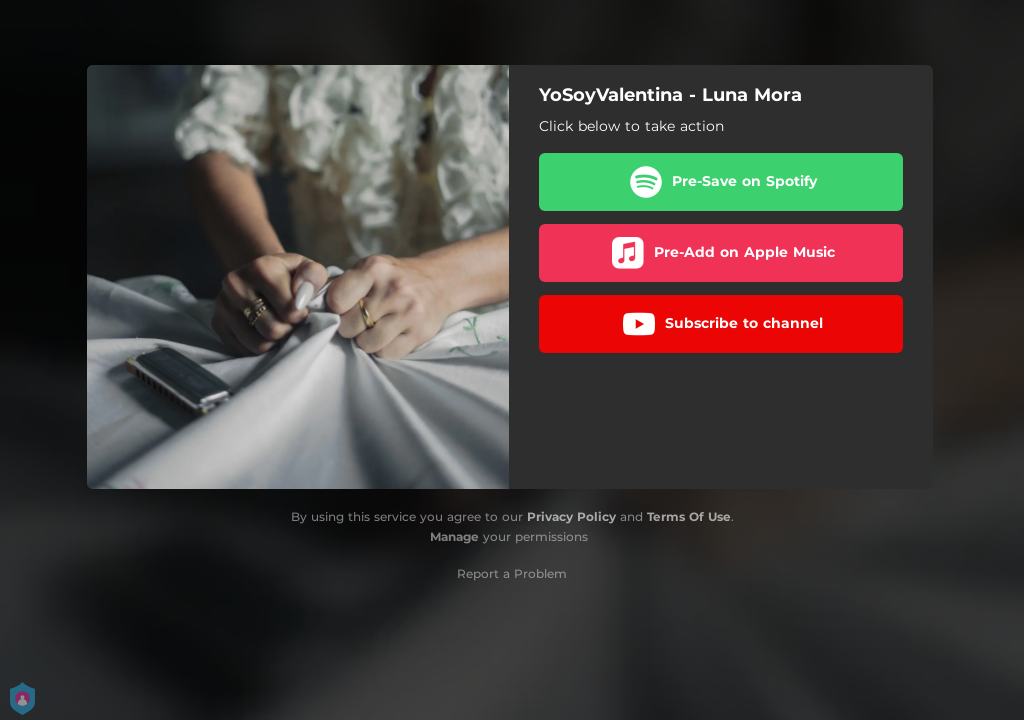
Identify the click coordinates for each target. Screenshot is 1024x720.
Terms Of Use (689, 516)
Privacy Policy (571, 516)
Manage (454, 536)
